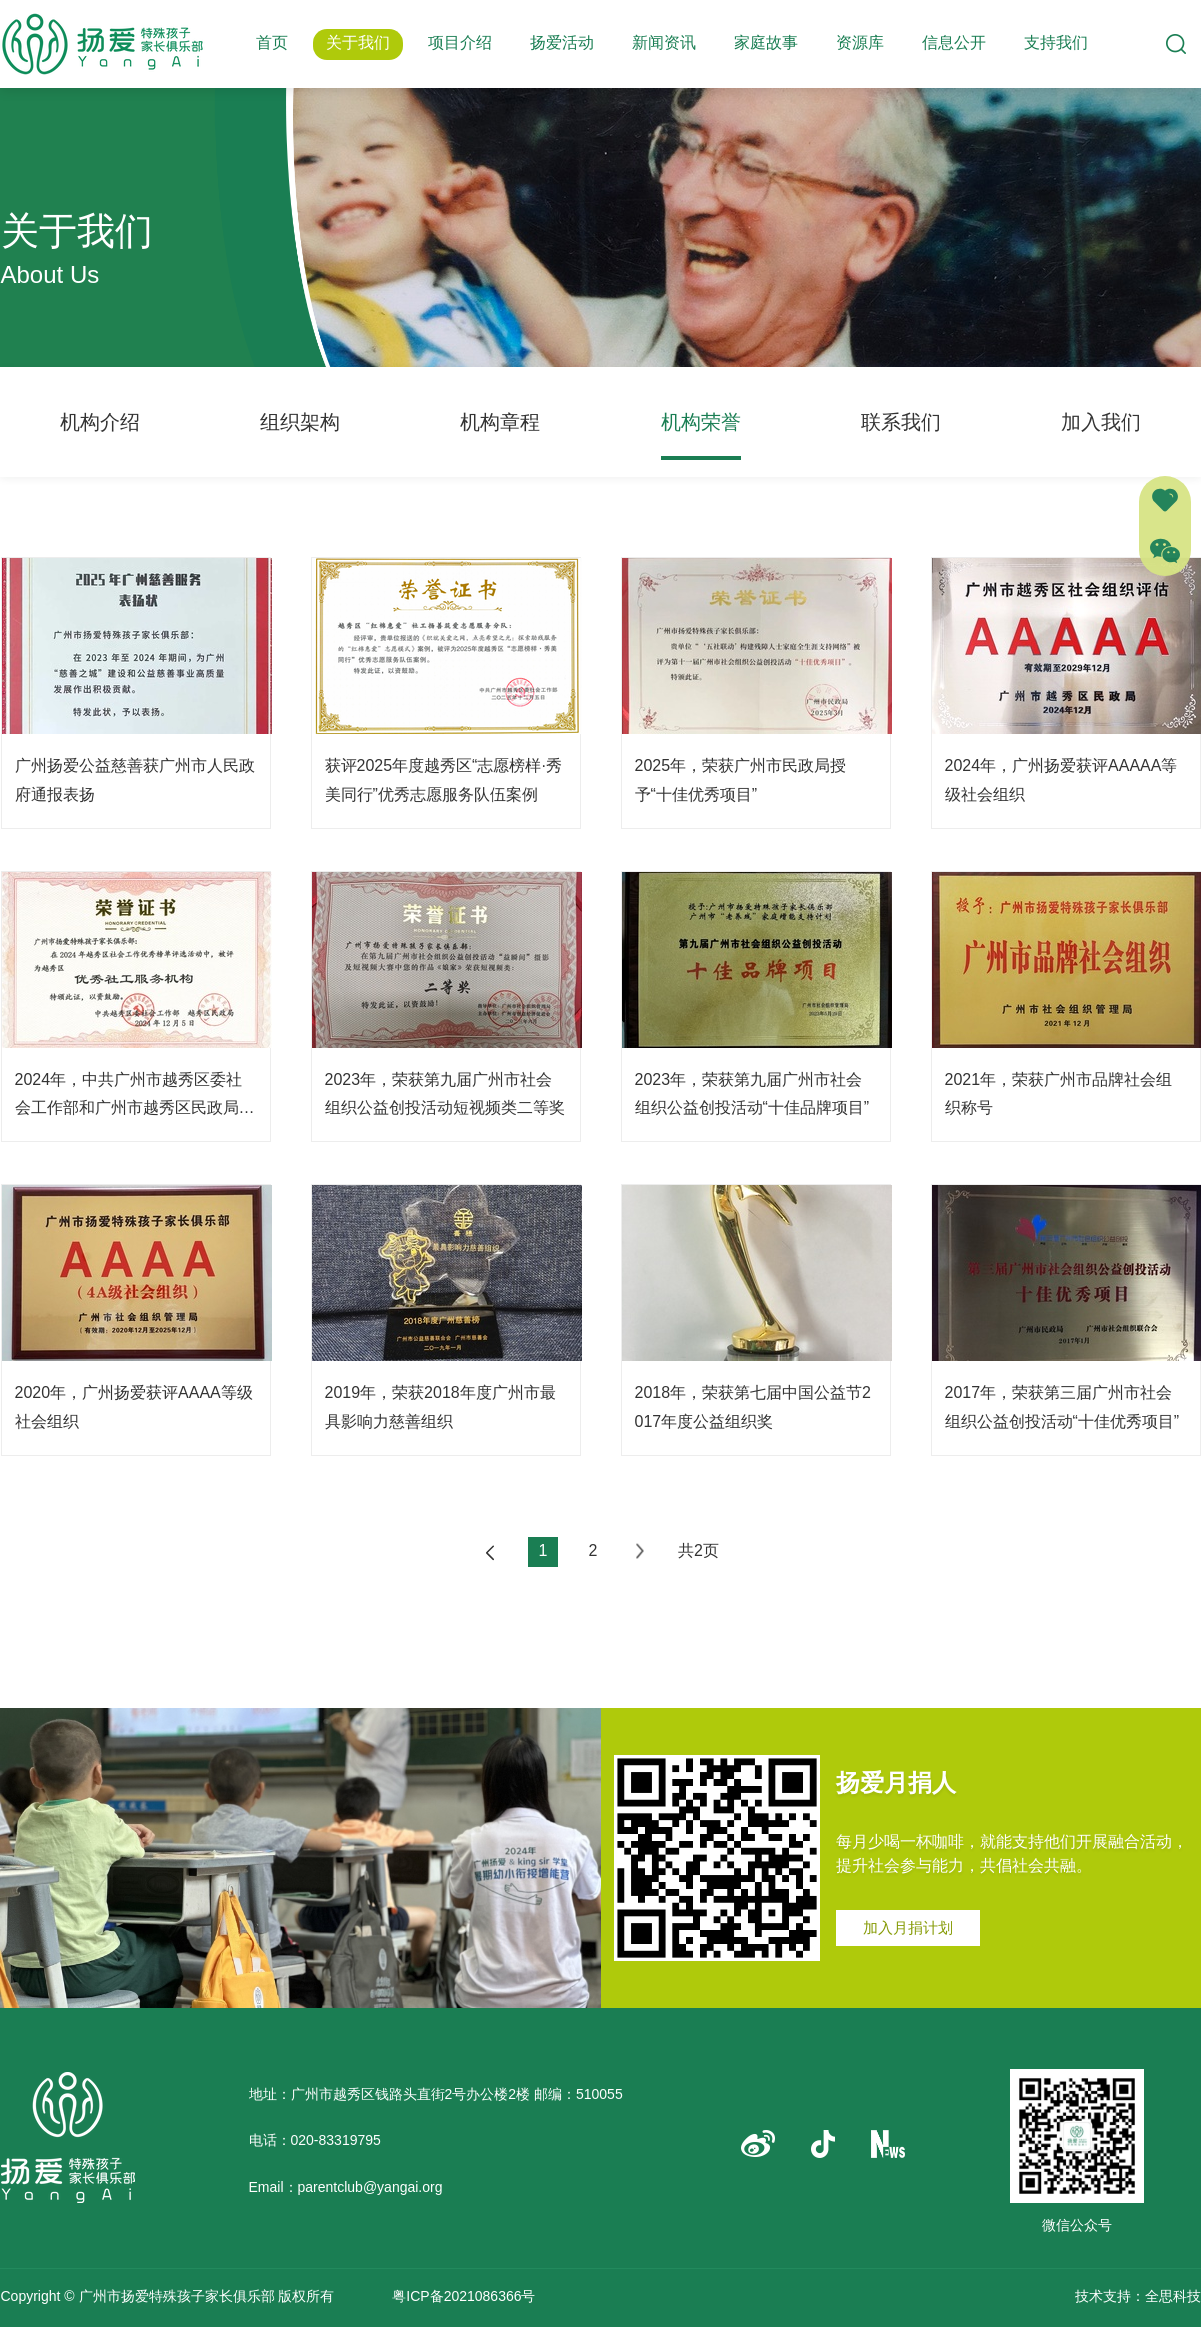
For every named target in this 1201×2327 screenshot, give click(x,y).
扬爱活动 (562, 42)
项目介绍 (460, 42)
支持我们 (1056, 42)
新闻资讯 (664, 42)
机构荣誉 (701, 422)
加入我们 (1101, 422)
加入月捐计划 (908, 1927)
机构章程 (500, 422)
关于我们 (358, 42)
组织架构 (300, 422)
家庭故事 (766, 42)
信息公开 (954, 42)
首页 (272, 42)
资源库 (860, 42)
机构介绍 (100, 422)
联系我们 (901, 422)
